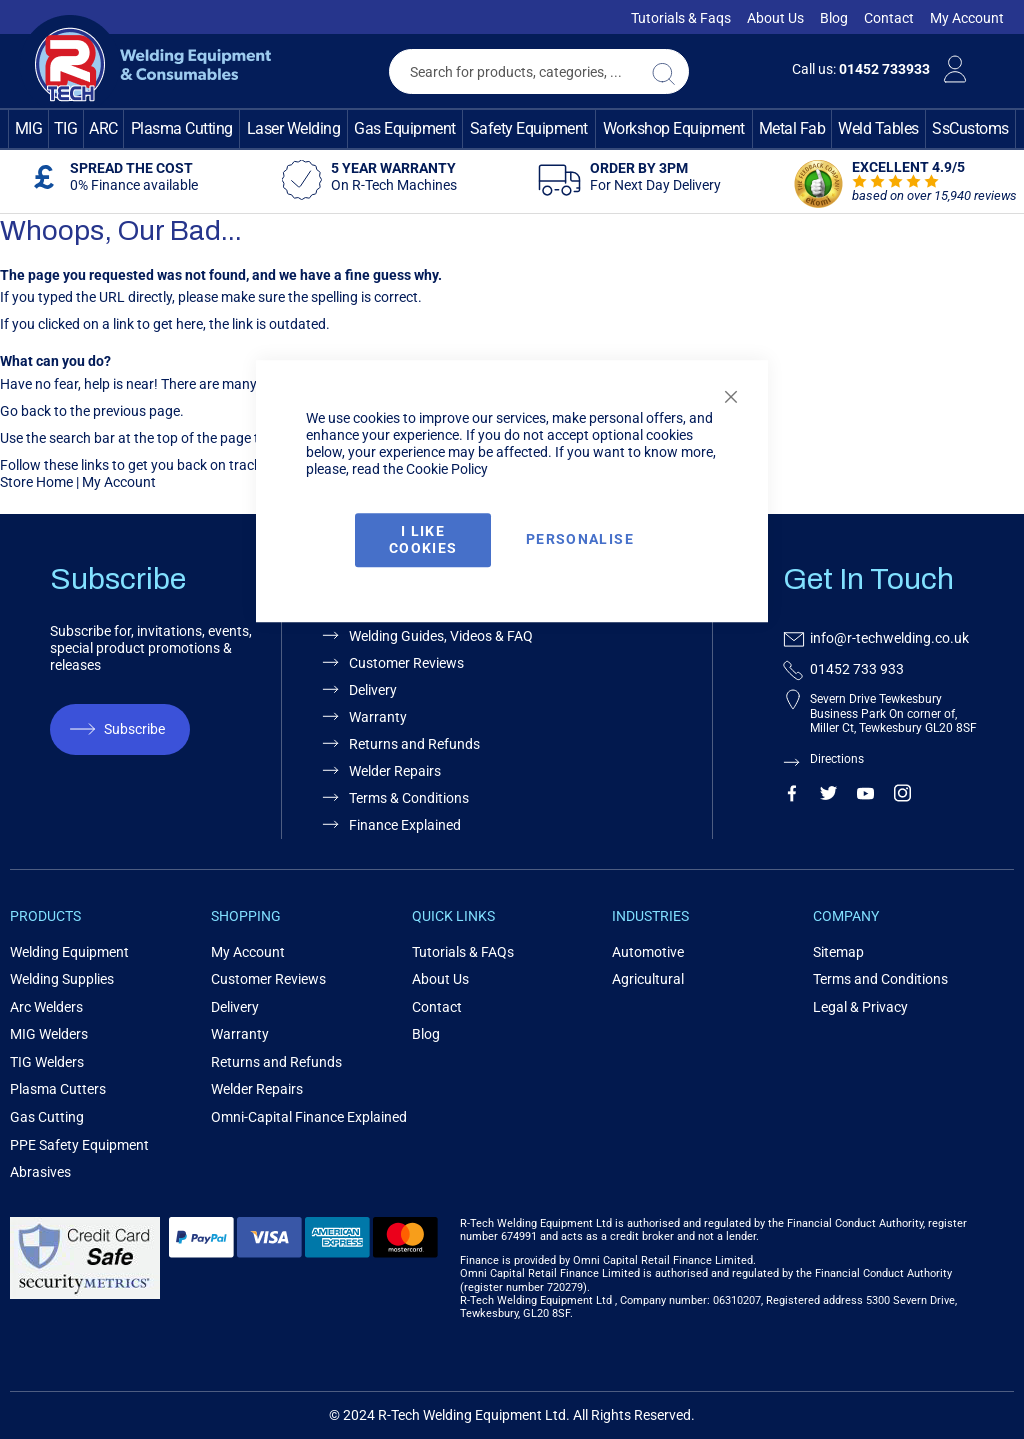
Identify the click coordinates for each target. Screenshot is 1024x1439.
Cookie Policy (447, 469)
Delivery (235, 1007)
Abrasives (40, 1172)
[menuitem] (28, 129)
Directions (837, 759)
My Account (967, 18)
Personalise (580, 540)
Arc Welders (46, 1007)
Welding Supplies (62, 979)
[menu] (512, 129)
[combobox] (539, 71)
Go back (25, 411)
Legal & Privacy (860, 1007)
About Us (775, 18)
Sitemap (838, 952)
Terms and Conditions (880, 979)
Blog (834, 18)
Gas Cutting (47, 1117)
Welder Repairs (257, 1089)
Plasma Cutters (58, 1089)
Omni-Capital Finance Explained (309, 1117)
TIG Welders (47, 1062)
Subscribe (134, 729)
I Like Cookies (423, 539)
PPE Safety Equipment (79, 1145)
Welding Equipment (69, 952)
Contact (889, 18)
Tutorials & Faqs (681, 18)
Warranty (240, 1034)
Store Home (36, 482)
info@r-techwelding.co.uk (889, 638)
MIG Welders (49, 1034)
